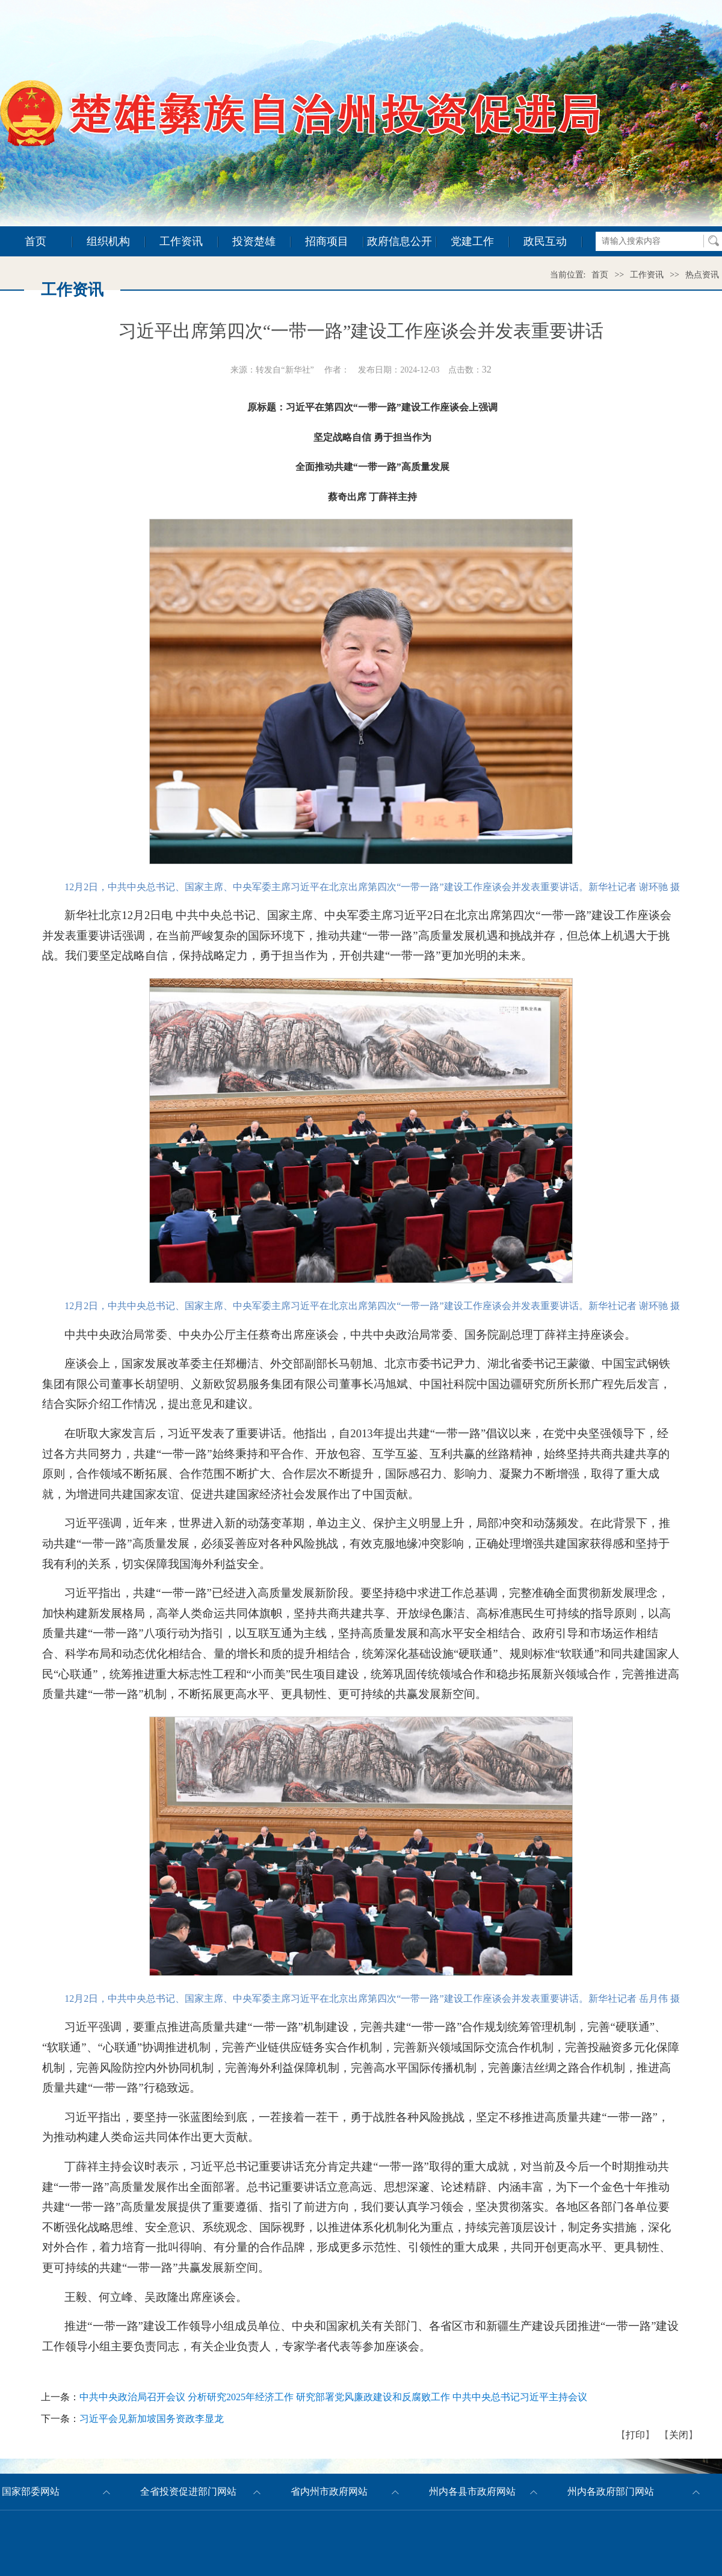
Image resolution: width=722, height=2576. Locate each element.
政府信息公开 (399, 241)
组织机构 (108, 241)
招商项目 (326, 241)
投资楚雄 (254, 241)
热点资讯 (702, 274)
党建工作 (472, 241)
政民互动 (545, 241)
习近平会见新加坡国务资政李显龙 (151, 2418)
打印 (635, 2435)
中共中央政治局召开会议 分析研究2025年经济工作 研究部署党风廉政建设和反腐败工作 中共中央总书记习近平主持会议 (333, 2397)
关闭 (678, 2435)
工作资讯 (181, 241)
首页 (35, 241)
